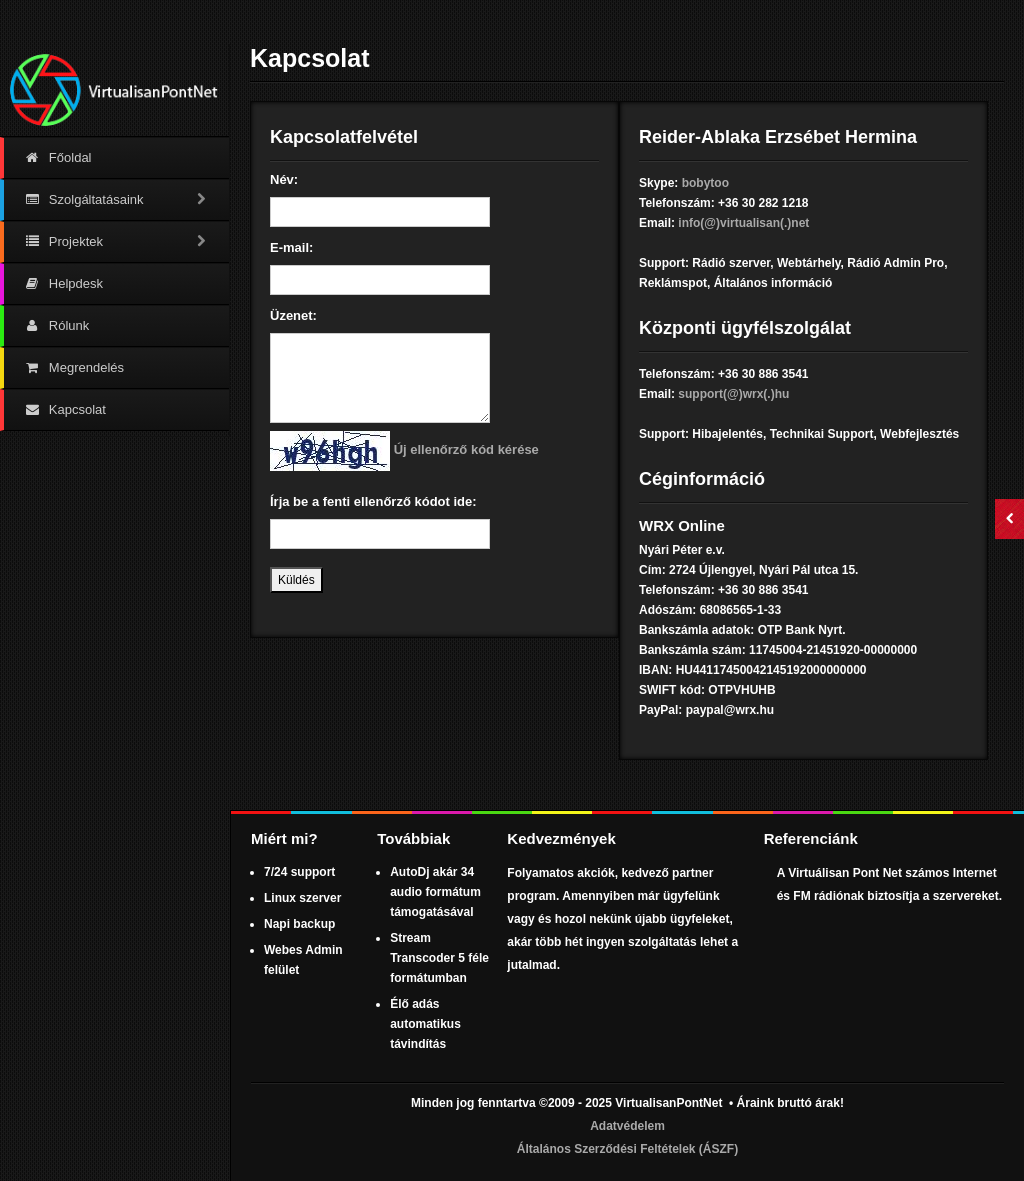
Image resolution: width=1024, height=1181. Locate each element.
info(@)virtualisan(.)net (743, 223)
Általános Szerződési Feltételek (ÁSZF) (627, 1149)
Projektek (116, 242)
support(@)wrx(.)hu (733, 394)
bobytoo (705, 183)
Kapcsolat (65, 409)
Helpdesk (63, 283)
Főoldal (58, 157)
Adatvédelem (627, 1126)
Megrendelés (74, 367)
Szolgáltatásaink (116, 200)
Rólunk (56, 325)
